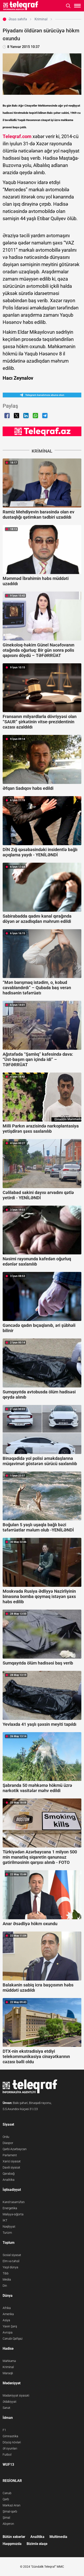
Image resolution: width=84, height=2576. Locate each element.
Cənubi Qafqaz (13, 2338)
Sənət (6, 2407)
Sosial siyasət (12, 2255)
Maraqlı (8, 2373)
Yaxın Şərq (10, 2326)
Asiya (6, 2320)
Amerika (8, 2314)
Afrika (7, 2308)
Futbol (7, 2454)
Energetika (10, 2208)
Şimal (6, 2517)
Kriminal (8, 2367)
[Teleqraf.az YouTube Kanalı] (42, 431)
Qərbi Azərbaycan (15, 2149)
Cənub (7, 2493)
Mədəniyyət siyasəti (16, 2395)
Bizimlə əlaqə (37, 2544)
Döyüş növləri (12, 2442)
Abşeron (8, 2523)
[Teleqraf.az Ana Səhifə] (20, 5)
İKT (5, 2220)
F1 (4, 2430)
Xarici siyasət (12, 2161)
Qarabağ (9, 2173)
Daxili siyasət (11, 2167)
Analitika (9, 2179)
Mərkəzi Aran (11, 2505)
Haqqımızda (12, 2544)
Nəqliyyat (9, 2226)
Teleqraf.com (17, 136)
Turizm (7, 2232)
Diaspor (8, 2143)
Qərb (6, 2499)
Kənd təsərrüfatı (14, 2202)
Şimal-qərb (10, 2511)
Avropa (8, 2332)
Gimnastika (10, 2436)
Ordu (6, 2137)
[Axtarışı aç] (68, 6)
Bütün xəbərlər (14, 2537)
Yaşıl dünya (10, 2267)
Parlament (10, 2155)
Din (5, 2285)
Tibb (6, 2273)
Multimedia (58, 2537)
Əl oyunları (10, 2448)
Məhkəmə (9, 2361)
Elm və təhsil (11, 2261)
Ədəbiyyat (9, 2401)
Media (7, 2279)
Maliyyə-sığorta (13, 2214)
